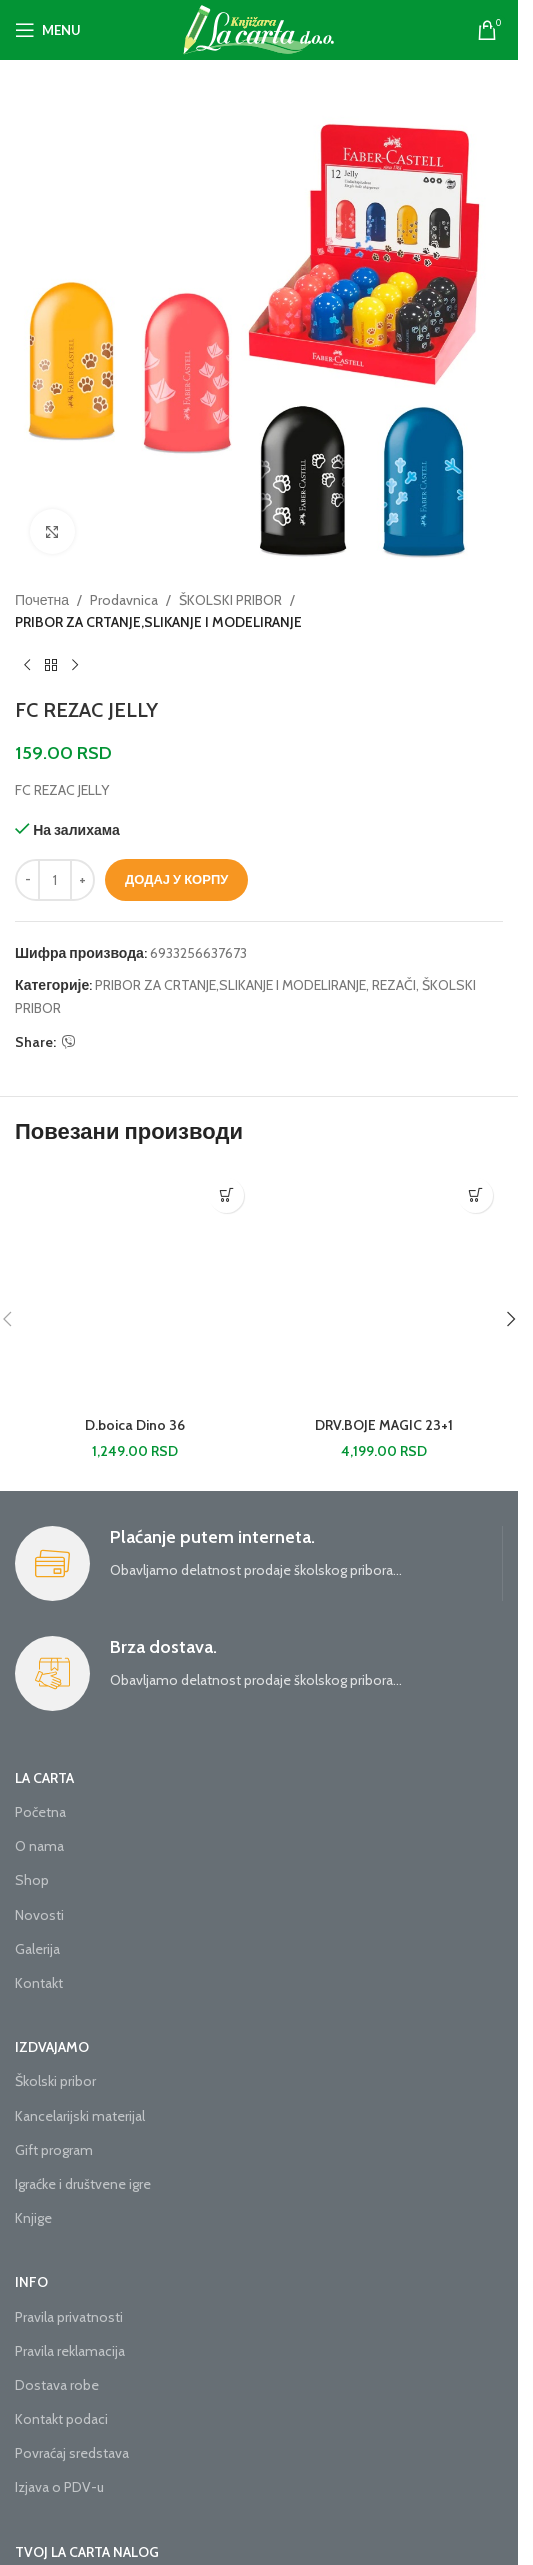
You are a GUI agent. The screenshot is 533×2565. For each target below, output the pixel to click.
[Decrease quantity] (27, 880)
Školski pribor (55, 2081)
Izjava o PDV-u (59, 2487)
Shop (32, 1880)
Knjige (33, 2218)
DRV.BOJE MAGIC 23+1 (384, 1425)
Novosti (39, 1915)
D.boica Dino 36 (135, 1425)
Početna (40, 1812)
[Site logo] (259, 28)
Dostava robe (57, 2385)
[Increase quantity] (82, 880)
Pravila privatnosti (69, 2317)
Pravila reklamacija (70, 2351)
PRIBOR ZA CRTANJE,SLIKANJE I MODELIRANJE (158, 623)
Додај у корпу (176, 879)
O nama (39, 1846)
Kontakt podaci (61, 2419)
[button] (226, 1195)
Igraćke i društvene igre (83, 2184)
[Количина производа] (55, 880)
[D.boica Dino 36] (134, 1287)
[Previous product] (27, 666)
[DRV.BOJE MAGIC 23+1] (383, 1287)
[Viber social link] (69, 1042)
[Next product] (75, 666)
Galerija (37, 1949)
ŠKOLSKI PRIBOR (230, 600)
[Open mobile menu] (48, 30)
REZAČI (394, 985)
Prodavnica (124, 600)
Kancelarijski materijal (80, 2116)
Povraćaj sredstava (72, 2453)
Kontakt (39, 1983)
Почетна (42, 600)
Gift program (54, 2150)
